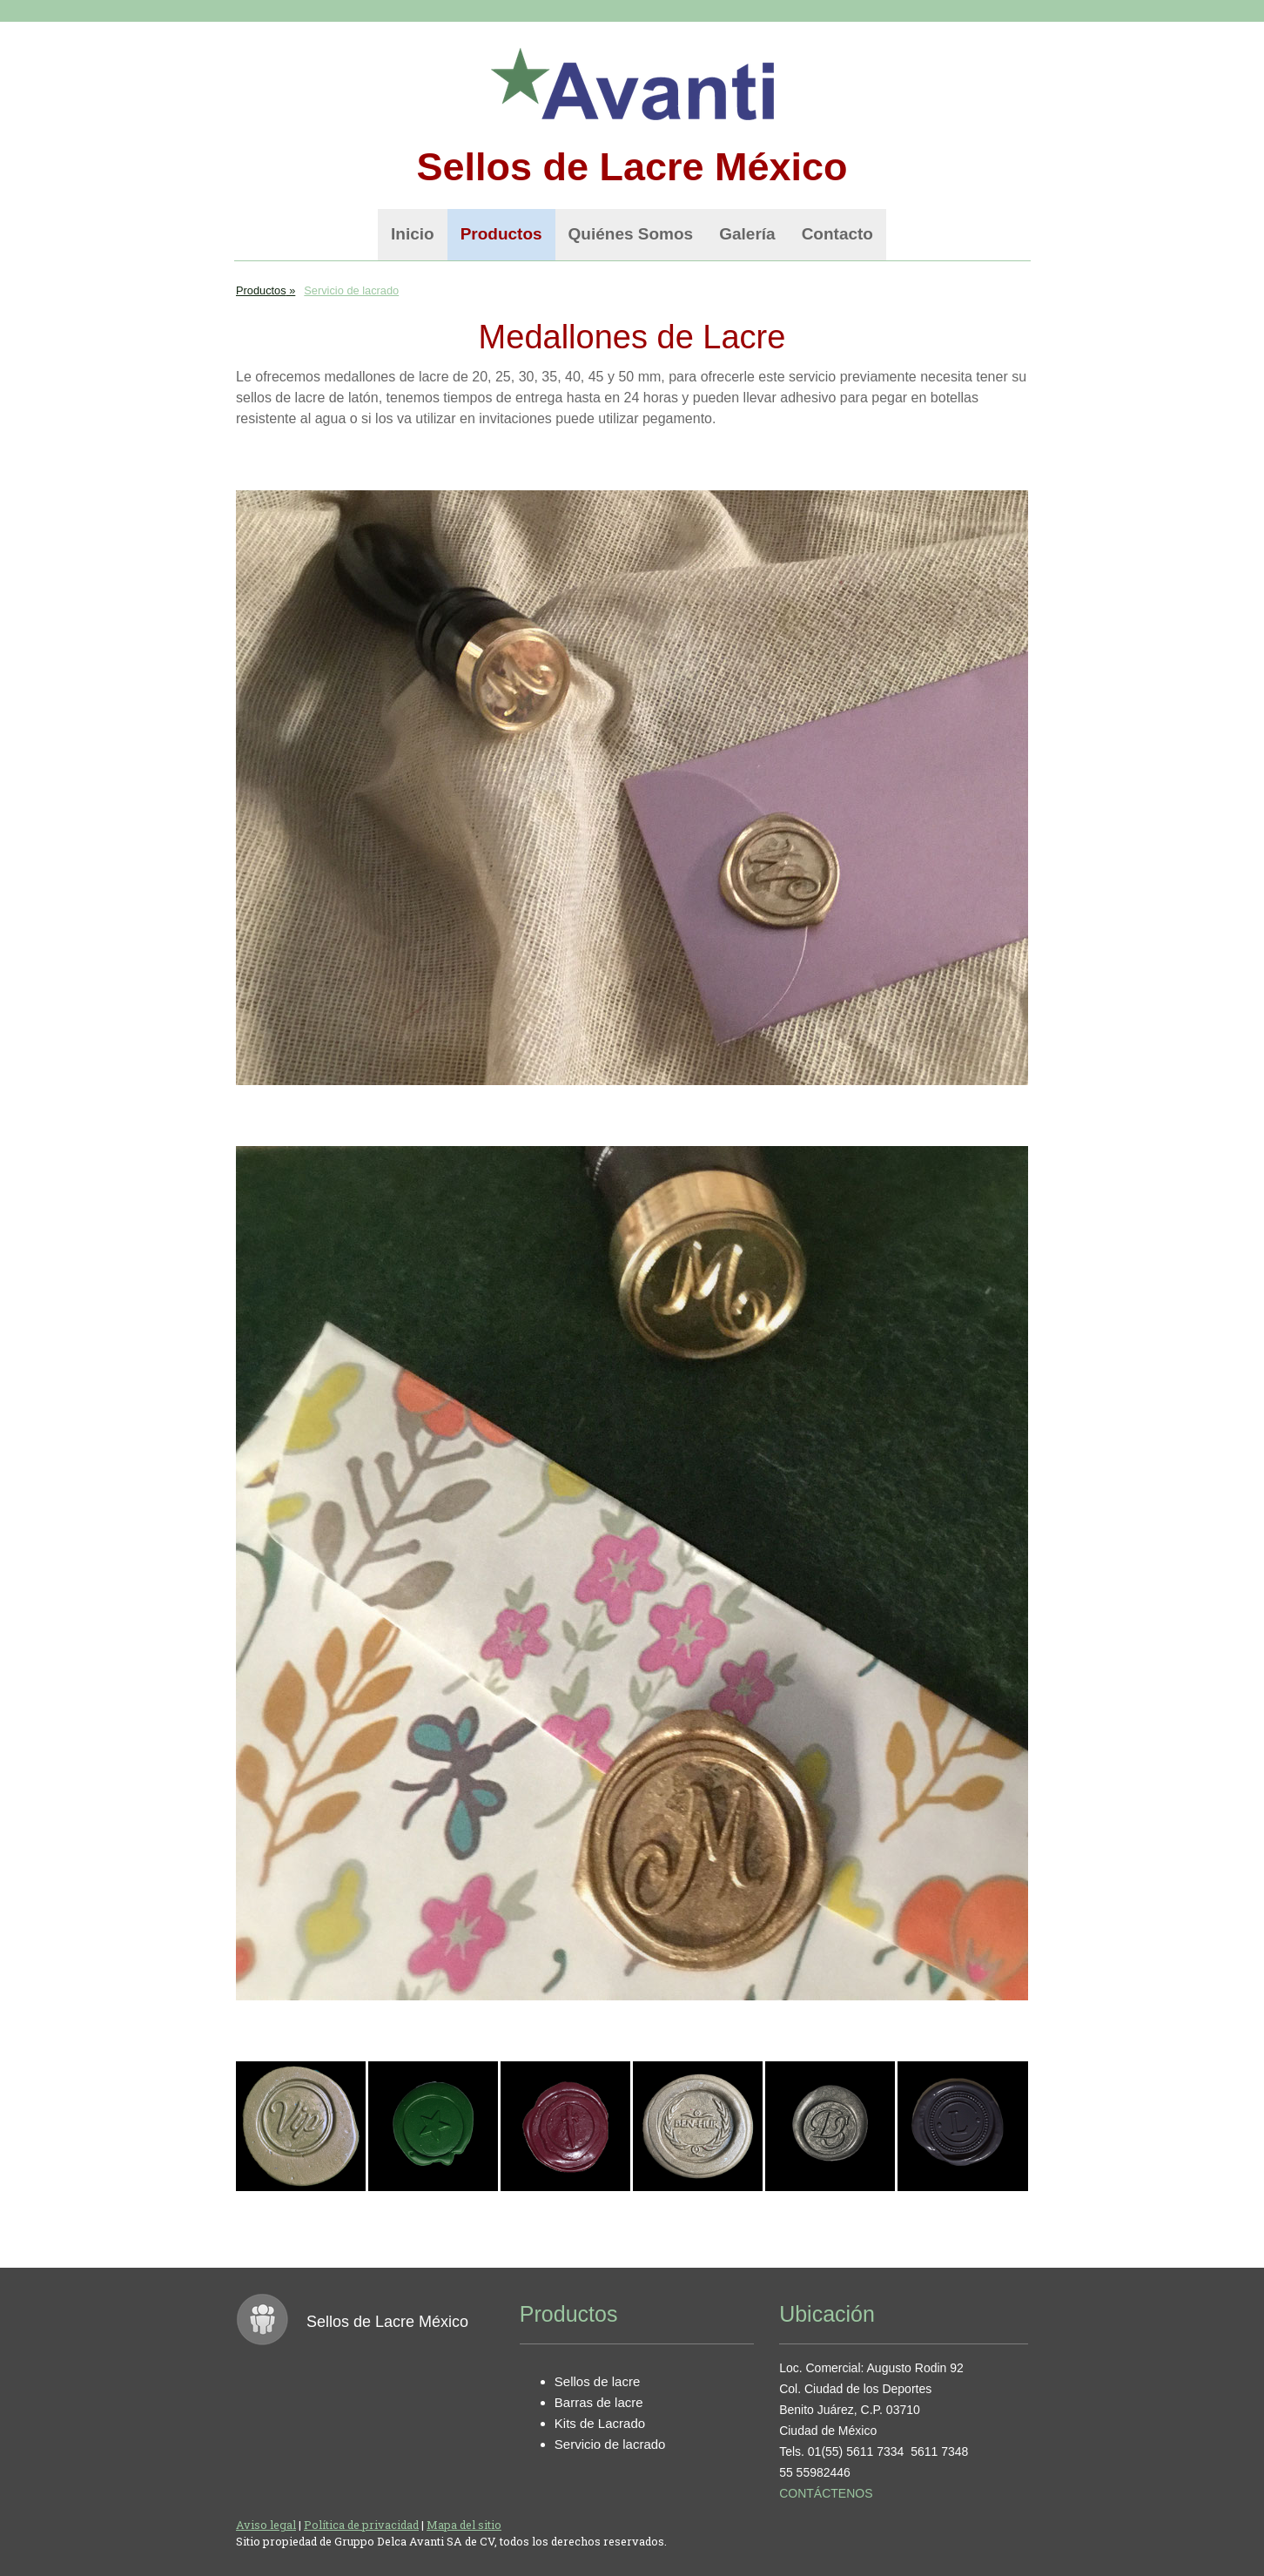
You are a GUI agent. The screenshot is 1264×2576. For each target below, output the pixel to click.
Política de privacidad (361, 2525)
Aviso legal (266, 2525)
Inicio (412, 234)
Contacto (837, 234)
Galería (747, 234)
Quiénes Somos (631, 234)
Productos (501, 234)
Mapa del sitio (464, 2525)
